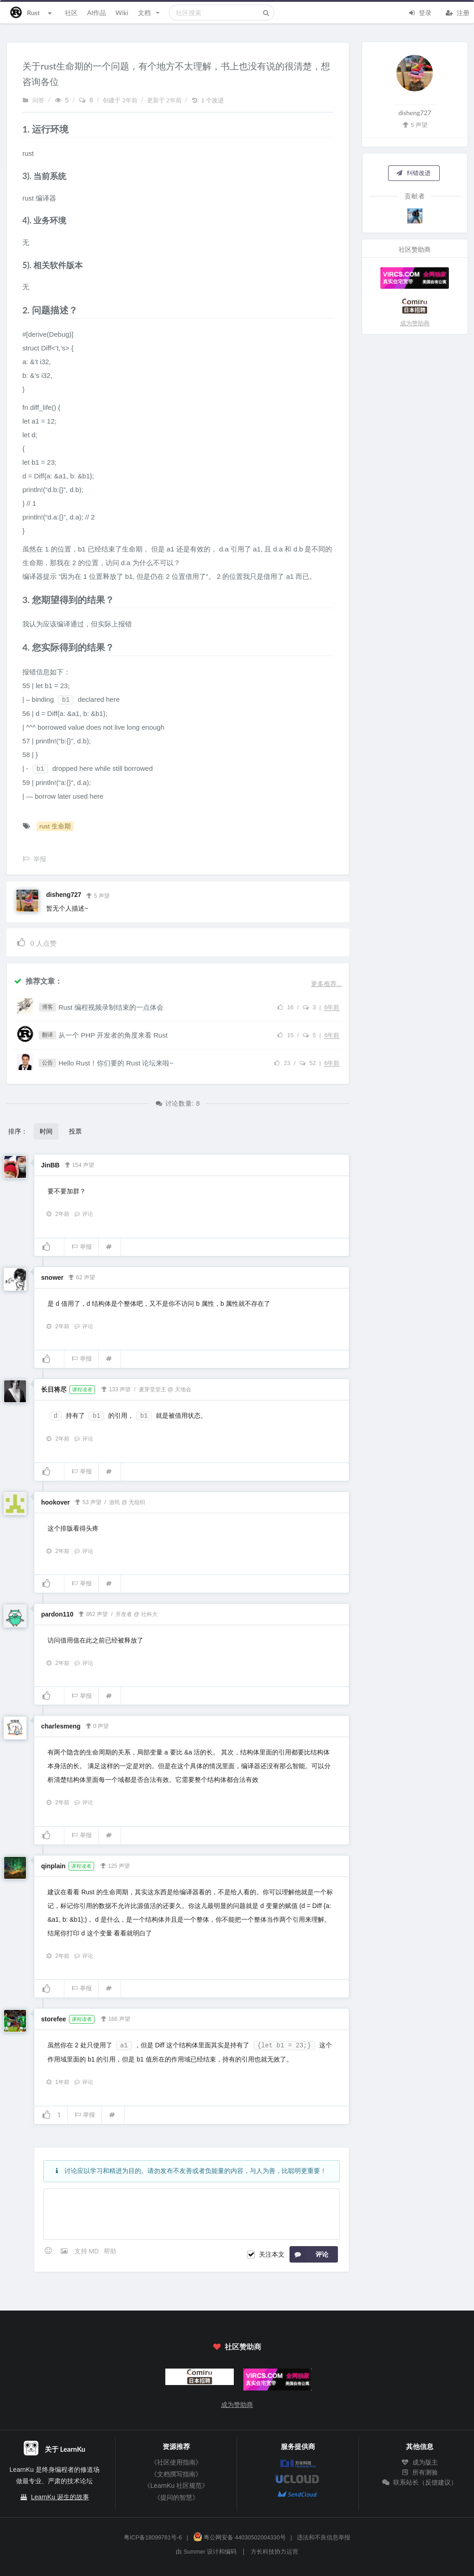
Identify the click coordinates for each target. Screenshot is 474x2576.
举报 (81, 1246)
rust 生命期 (54, 826)
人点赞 (36, 942)
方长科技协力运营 (274, 2552)
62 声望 (81, 1276)
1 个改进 (207, 100)
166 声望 (115, 2018)
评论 (83, 1214)
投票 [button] (75, 1131)
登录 (420, 11)
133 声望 (116, 1388)
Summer (194, 2552)
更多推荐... (326, 983)
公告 (47, 1063)
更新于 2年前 (165, 100)
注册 (457, 11)
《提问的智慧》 (176, 2497)
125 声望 (115, 1865)
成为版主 (419, 2462)
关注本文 (271, 2254)
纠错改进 (413, 172)
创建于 (121, 100)
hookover (55, 1502)
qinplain (53, 1866)
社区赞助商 (237, 2346)
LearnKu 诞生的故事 (60, 2497)
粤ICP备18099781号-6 (153, 2537)
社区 (71, 12)
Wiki (122, 12)
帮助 (110, 2251)
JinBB (50, 1165)
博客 (47, 1007)
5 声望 (98, 895)
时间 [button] (46, 1131)
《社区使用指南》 (176, 2462)
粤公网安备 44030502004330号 (239, 2537)
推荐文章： (38, 980)
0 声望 (97, 1725)
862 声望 (93, 1613)
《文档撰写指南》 (176, 2474)
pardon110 (57, 1614)
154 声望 (79, 1164)
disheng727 (63, 894)
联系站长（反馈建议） (419, 2482)
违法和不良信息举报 (323, 2537)
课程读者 (82, 1389)
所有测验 (419, 2472)
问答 (33, 100)
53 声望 (87, 1501)
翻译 (47, 1035)
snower (52, 1277)
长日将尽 (54, 1389)
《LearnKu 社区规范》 (176, 2485)
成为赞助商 (415, 323)
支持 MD (87, 2251)
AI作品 (96, 12)
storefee (53, 2019)
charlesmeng (60, 1726)
